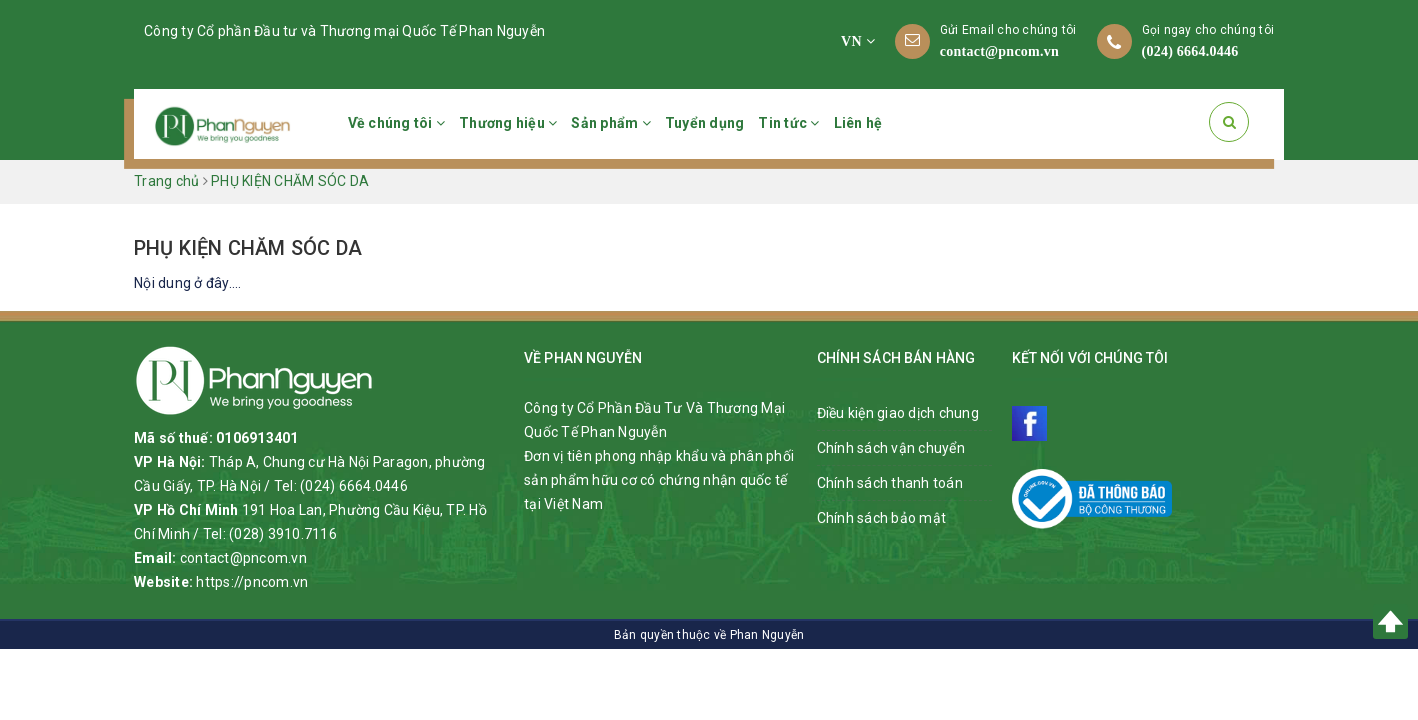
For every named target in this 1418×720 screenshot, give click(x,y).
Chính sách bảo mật (882, 518)
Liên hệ (858, 123)
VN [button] (858, 41)
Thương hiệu (508, 123)
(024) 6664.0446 (1190, 51)
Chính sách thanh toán (890, 483)
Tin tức (788, 123)
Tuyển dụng (705, 123)
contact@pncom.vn (999, 51)
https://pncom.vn (252, 582)
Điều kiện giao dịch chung (898, 413)
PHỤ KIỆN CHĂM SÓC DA (248, 248)
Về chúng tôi (397, 123)
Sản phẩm (611, 123)
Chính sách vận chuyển (891, 448)
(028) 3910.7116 (283, 534)
